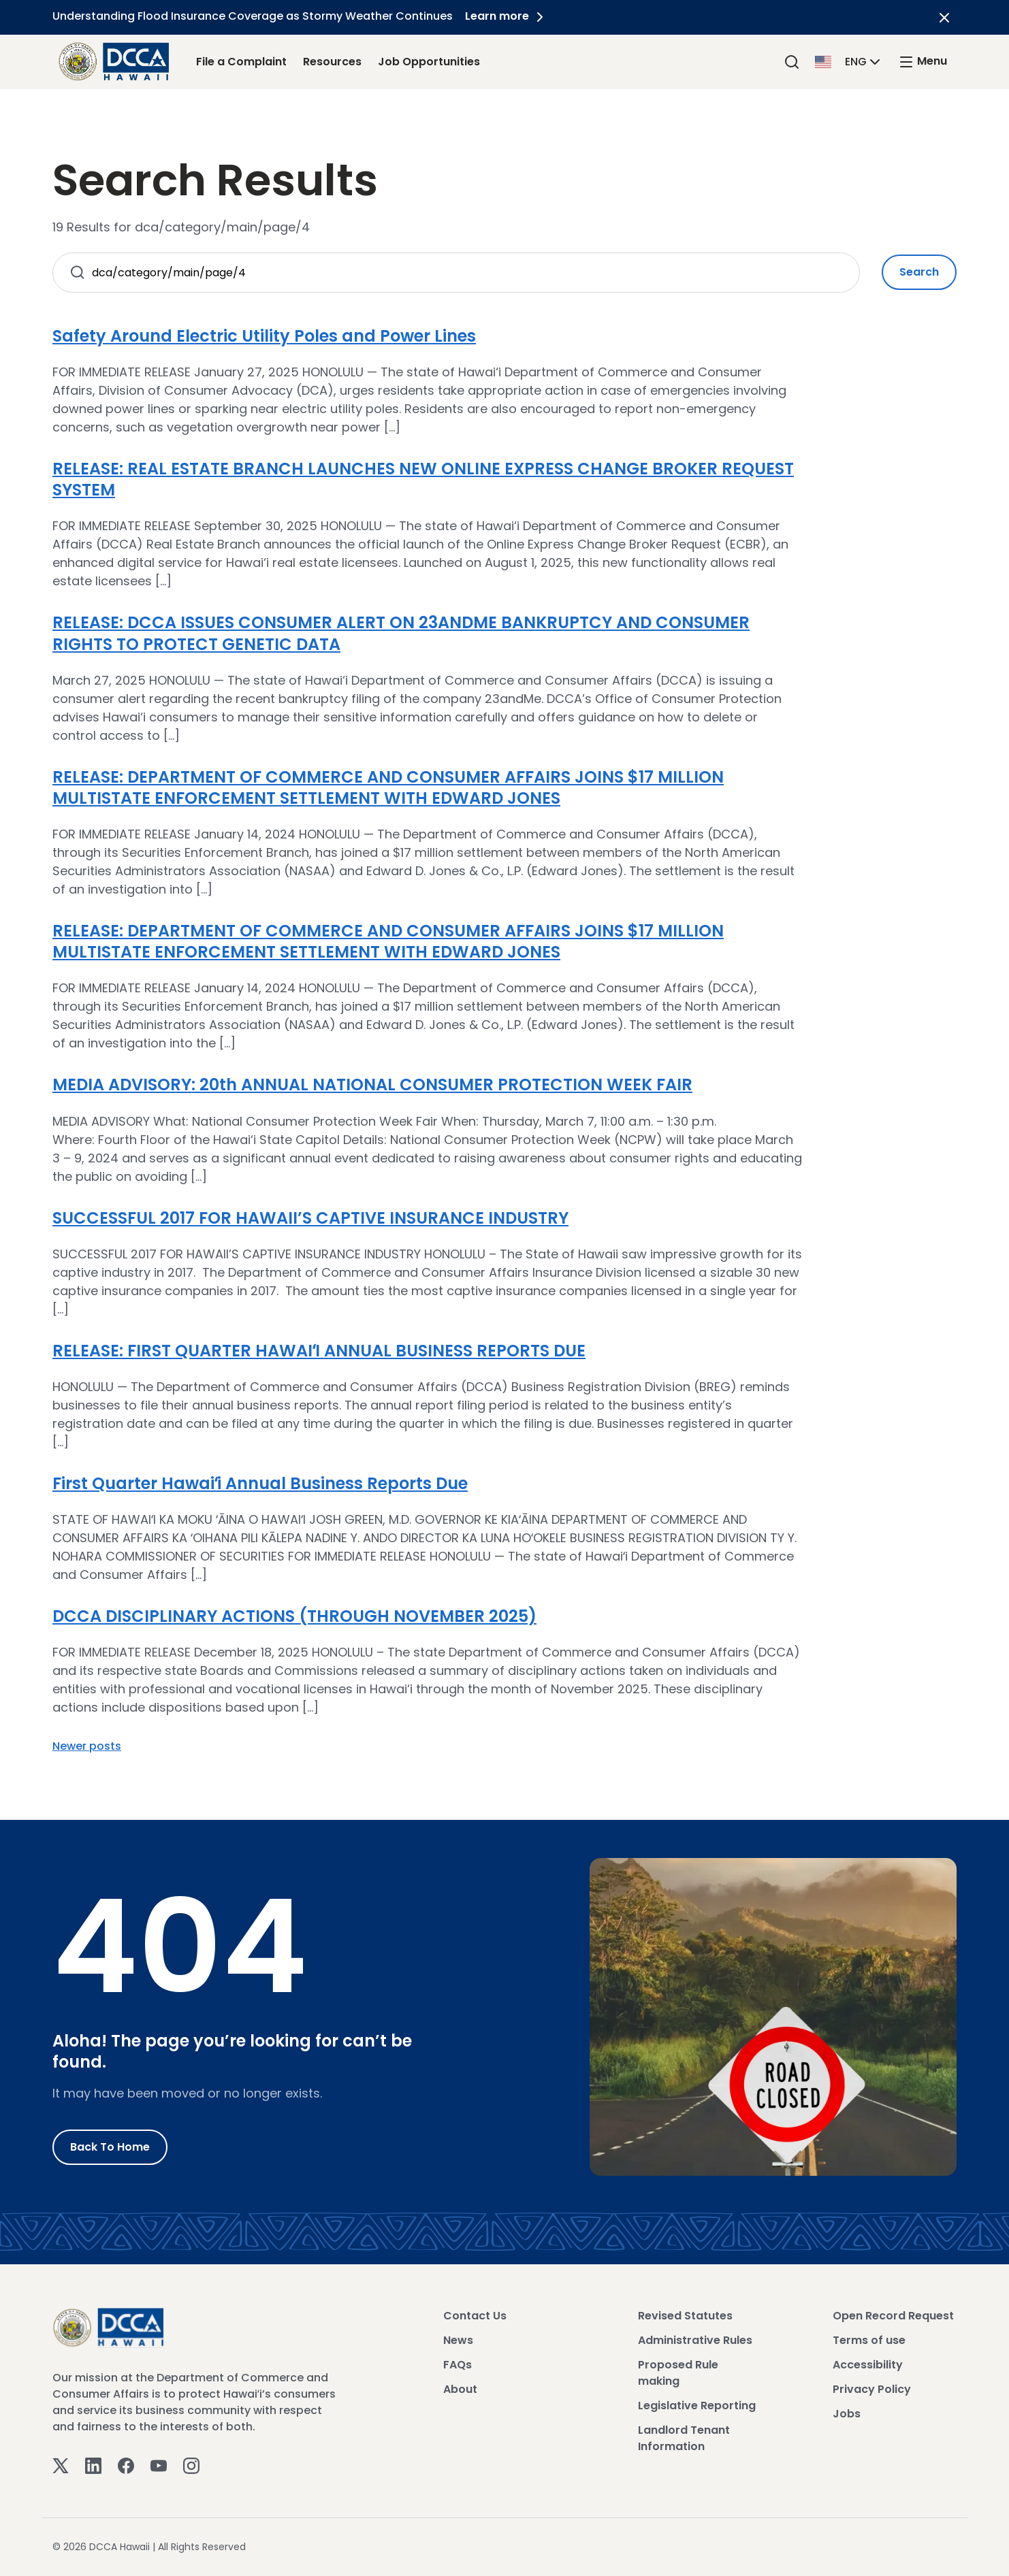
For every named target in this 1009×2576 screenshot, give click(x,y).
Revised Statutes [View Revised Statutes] (685, 2316)
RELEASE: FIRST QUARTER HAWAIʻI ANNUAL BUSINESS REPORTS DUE (319, 1350)
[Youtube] (158, 2465)
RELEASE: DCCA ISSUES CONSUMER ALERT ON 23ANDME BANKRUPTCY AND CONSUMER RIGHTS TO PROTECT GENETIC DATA (401, 633)
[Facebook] (126, 2465)
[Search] (792, 61)
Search (919, 272)
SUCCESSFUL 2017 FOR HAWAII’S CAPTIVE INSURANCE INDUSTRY (310, 1218)
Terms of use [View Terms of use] (869, 2340)
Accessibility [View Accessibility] (868, 2365)
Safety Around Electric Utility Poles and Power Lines (264, 336)
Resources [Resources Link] (332, 61)
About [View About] (460, 2389)
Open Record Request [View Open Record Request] (893, 2316)
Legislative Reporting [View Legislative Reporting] (697, 2405)
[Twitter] (60, 2465)
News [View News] (458, 2340)
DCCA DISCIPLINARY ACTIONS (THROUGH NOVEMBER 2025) (294, 1616)
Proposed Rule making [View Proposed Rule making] (678, 2373)
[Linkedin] (93, 2465)
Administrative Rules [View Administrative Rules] (695, 2340)
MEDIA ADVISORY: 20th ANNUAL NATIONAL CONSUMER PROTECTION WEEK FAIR (372, 1084)
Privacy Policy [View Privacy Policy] (872, 2389)
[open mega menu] (922, 61)
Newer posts (86, 1746)
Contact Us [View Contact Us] (475, 2316)
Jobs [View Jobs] (847, 2414)
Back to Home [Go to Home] (110, 2147)
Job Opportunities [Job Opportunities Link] (429, 61)
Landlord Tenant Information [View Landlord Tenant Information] (684, 2438)
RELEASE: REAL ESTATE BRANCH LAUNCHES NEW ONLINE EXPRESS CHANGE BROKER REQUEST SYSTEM (423, 479)
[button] (849, 61)
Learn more (507, 16)
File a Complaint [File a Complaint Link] (241, 61)
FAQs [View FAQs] (457, 2365)
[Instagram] (191, 2465)
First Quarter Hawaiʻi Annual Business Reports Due (260, 1483)
